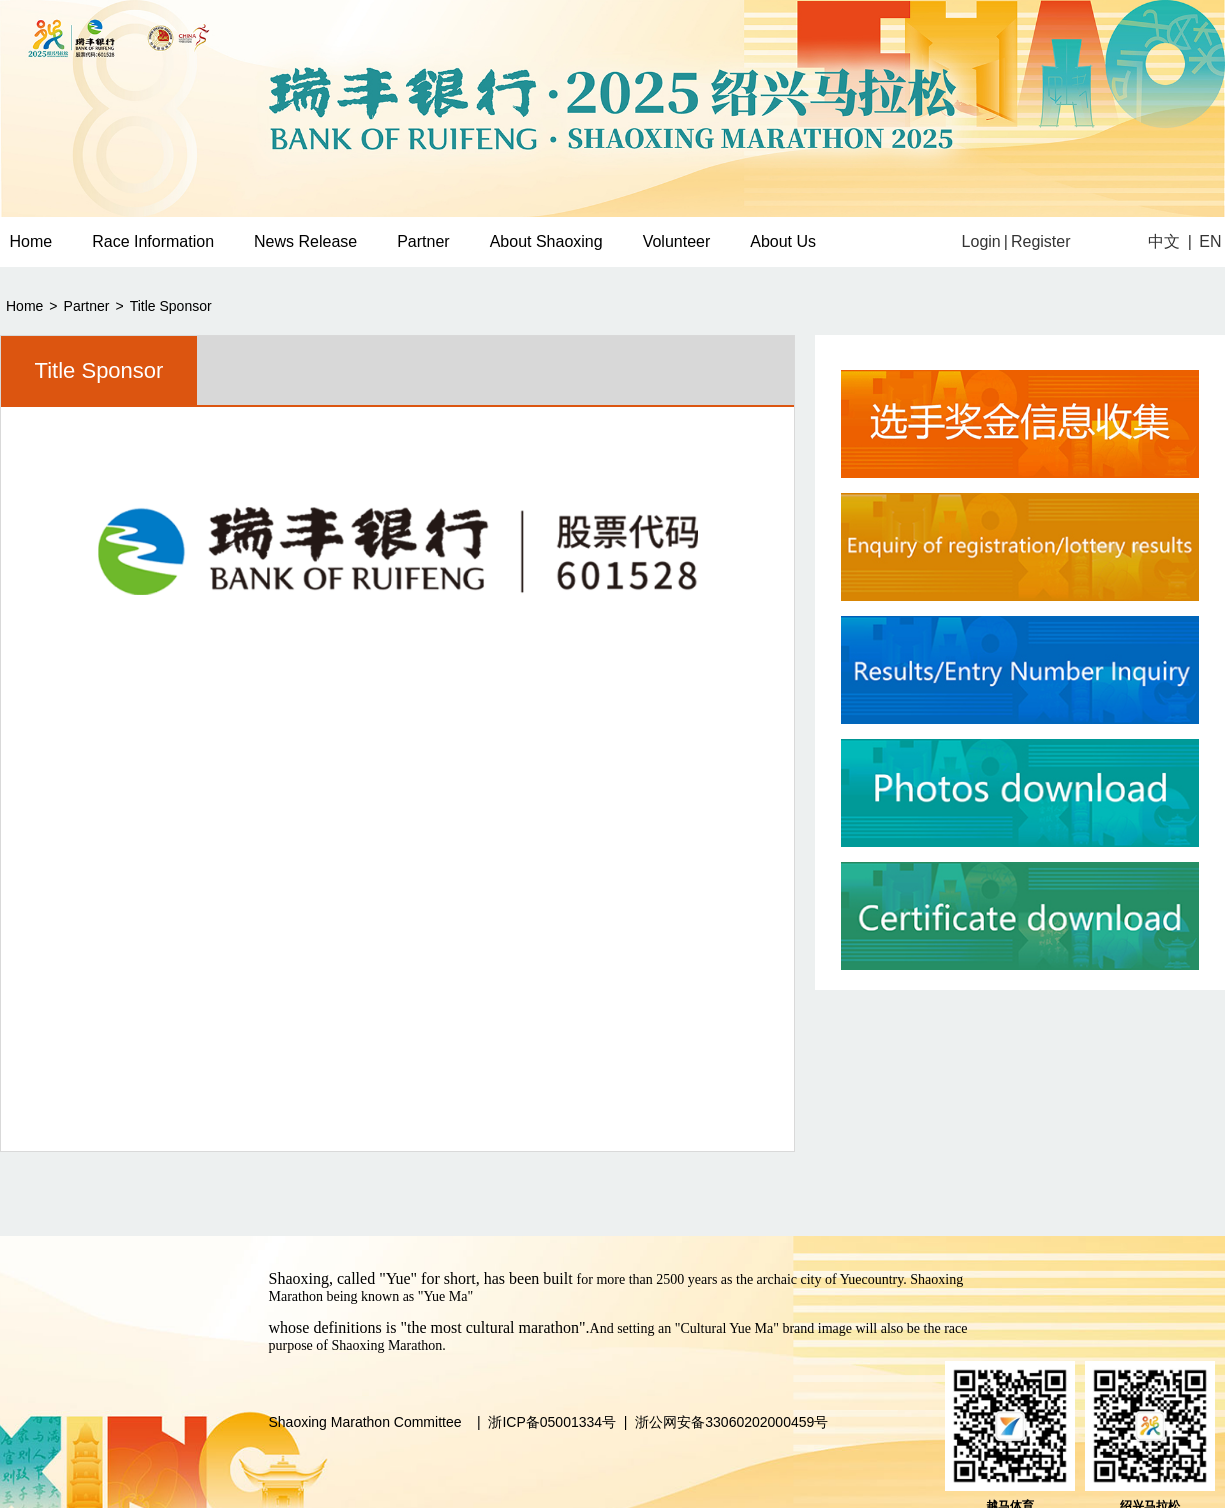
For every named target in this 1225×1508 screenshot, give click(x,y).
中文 (1164, 241)
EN (1210, 241)
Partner (423, 241)
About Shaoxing (546, 241)
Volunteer (677, 241)
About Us (783, 241)
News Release (305, 241)
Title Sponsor (171, 306)
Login (981, 241)
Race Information (153, 241)
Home (24, 306)
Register (1041, 241)
